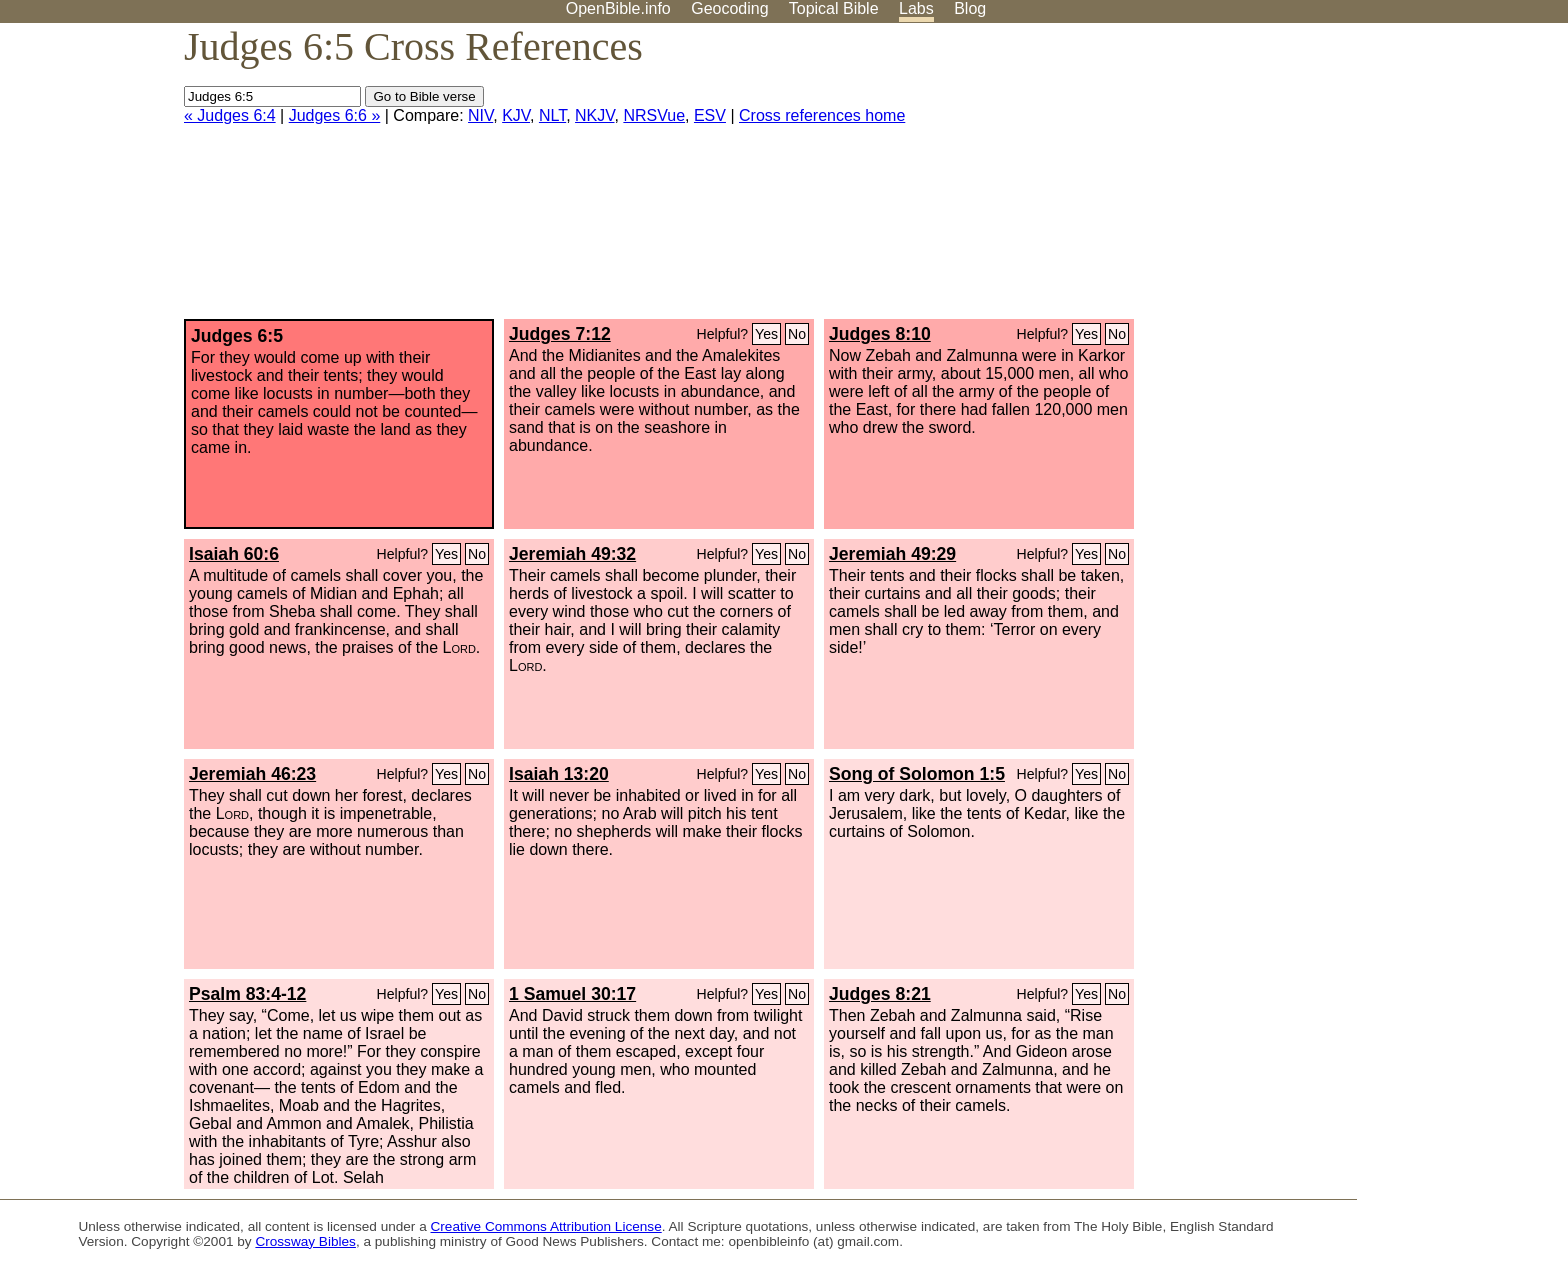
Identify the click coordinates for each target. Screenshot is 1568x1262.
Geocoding (729, 8)
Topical (834, 8)
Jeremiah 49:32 (572, 554)
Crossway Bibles (305, 1241)
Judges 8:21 (880, 994)
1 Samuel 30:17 (572, 994)
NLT (552, 115)
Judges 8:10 (880, 334)
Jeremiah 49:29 (892, 554)
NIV (480, 115)
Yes (766, 334)
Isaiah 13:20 (559, 774)
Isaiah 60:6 (234, 554)
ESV (710, 115)
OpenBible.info (618, 8)
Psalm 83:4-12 (247, 994)
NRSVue (654, 115)
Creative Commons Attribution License (546, 1226)
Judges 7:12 (560, 334)
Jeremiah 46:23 (252, 774)
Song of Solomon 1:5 (917, 774)
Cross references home (822, 115)
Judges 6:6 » (335, 115)
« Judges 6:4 (230, 115)
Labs (916, 8)
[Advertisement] (1366, 179)
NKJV (594, 115)
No (797, 334)
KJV (516, 115)
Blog (970, 8)
